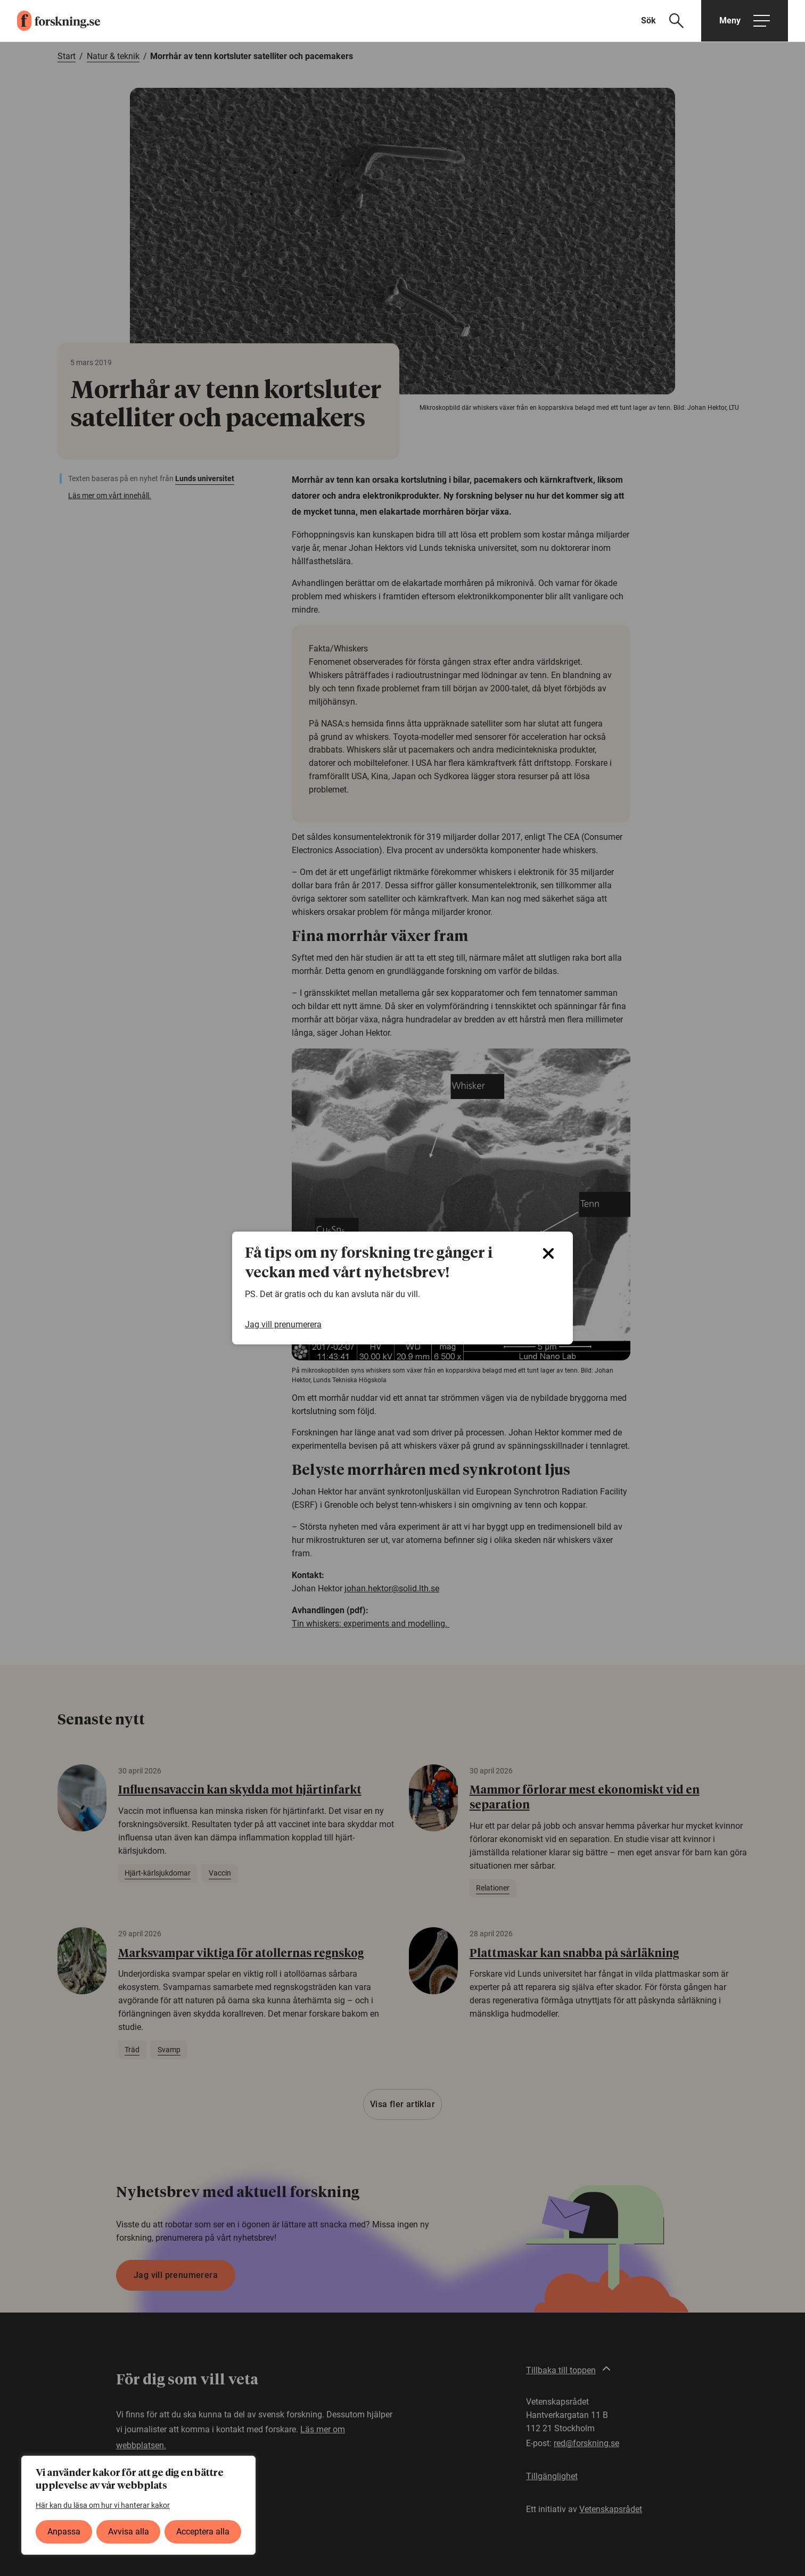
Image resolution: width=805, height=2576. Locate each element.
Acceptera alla (202, 2532)
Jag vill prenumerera (283, 1324)
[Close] (548, 1253)
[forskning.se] (50, 21)
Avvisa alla (128, 2532)
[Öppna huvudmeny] (744, 21)
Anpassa (63, 2532)
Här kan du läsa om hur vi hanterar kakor (103, 2505)
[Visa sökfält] (669, 21)
